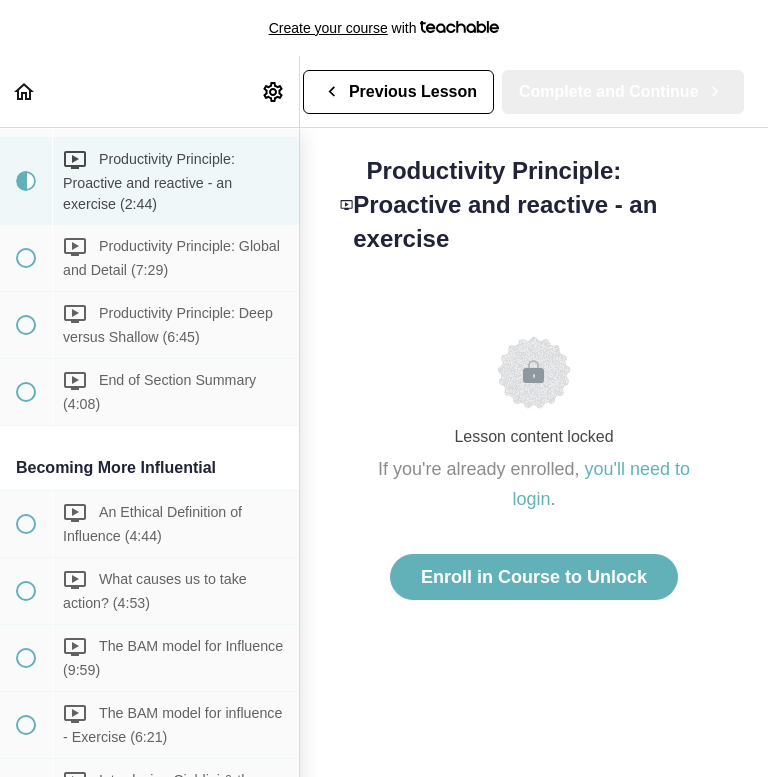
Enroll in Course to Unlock (534, 577)
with (384, 28)
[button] (25, 91)
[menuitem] (274, 91)
